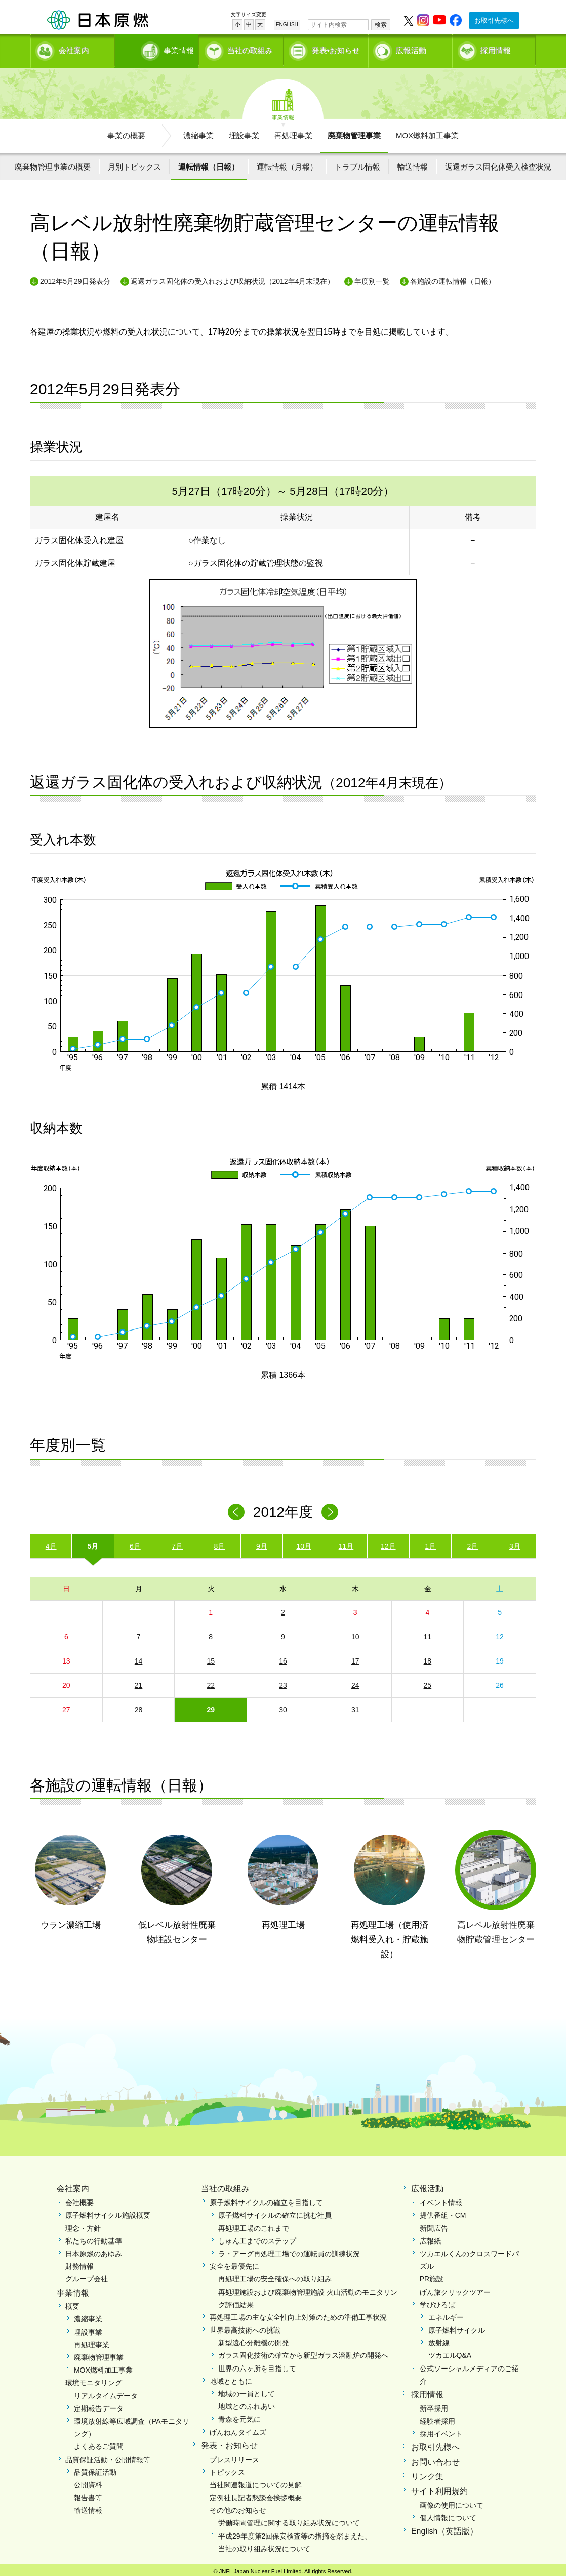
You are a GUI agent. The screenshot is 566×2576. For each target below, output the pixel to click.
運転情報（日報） (208, 163)
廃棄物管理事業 (354, 132)
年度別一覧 (372, 278)
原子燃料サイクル (456, 2326)
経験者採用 (437, 2418)
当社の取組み (250, 48)
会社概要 (79, 2199)
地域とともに (231, 2378)
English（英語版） (444, 2527)
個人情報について (448, 2514)
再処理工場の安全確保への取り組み (275, 2275)
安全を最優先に (234, 2263)
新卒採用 (434, 2405)
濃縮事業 (198, 132)
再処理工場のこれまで (253, 2225)
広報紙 (430, 2237)
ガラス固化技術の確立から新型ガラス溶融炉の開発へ (303, 2352)
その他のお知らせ (238, 2507)
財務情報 (79, 2263)
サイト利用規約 (439, 2487)
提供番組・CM (443, 2212)
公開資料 (88, 2481)
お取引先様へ (494, 20)
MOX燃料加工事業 (427, 132)
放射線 (439, 2339)
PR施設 (431, 2275)
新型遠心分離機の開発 (253, 2339)
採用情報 (495, 48)
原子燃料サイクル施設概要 (107, 2212)
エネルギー (446, 2314)
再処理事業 (293, 132)
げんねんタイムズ (238, 2429)
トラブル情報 (357, 163)
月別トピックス (134, 163)
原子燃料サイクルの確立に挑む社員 (275, 2212)
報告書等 (88, 2494)
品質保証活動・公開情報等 (107, 2456)
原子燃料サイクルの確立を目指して (266, 2199)
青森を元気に (239, 2416)
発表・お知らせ (229, 2442)
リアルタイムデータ (106, 2392)
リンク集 (427, 2473)
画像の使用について (451, 2502)
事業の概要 (126, 132)
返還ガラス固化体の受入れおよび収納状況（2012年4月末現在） (233, 278)
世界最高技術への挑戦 (245, 2326)
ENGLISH (287, 24)
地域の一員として (246, 2390)
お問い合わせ (435, 2458)
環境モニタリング (93, 2380)
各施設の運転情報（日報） (452, 278)
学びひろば (437, 2301)
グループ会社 (86, 2275)
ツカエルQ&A (450, 2352)
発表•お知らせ (336, 48)
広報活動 (411, 48)
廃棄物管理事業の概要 (53, 163)
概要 (72, 2303)
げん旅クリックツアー (455, 2288)
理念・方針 (83, 2225)
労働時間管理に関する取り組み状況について (289, 2520)
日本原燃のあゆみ (93, 2250)
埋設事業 (244, 132)
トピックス (227, 2469)
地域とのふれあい (246, 2403)
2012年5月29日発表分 (75, 278)
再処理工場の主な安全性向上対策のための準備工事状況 (298, 2314)
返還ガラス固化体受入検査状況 (498, 163)
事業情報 (158, 48)
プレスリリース (234, 2456)
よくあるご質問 (99, 2443)
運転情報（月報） (287, 163)
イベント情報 (441, 2199)
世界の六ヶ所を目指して (257, 2365)
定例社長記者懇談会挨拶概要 (256, 2494)
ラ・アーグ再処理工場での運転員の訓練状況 (289, 2250)
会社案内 (74, 48)
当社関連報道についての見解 (256, 2481)
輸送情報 (412, 163)
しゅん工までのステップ (257, 2237)
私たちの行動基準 (93, 2237)
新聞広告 (434, 2225)
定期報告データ (99, 2405)
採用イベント (441, 2430)
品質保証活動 (95, 2469)
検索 (381, 24)
